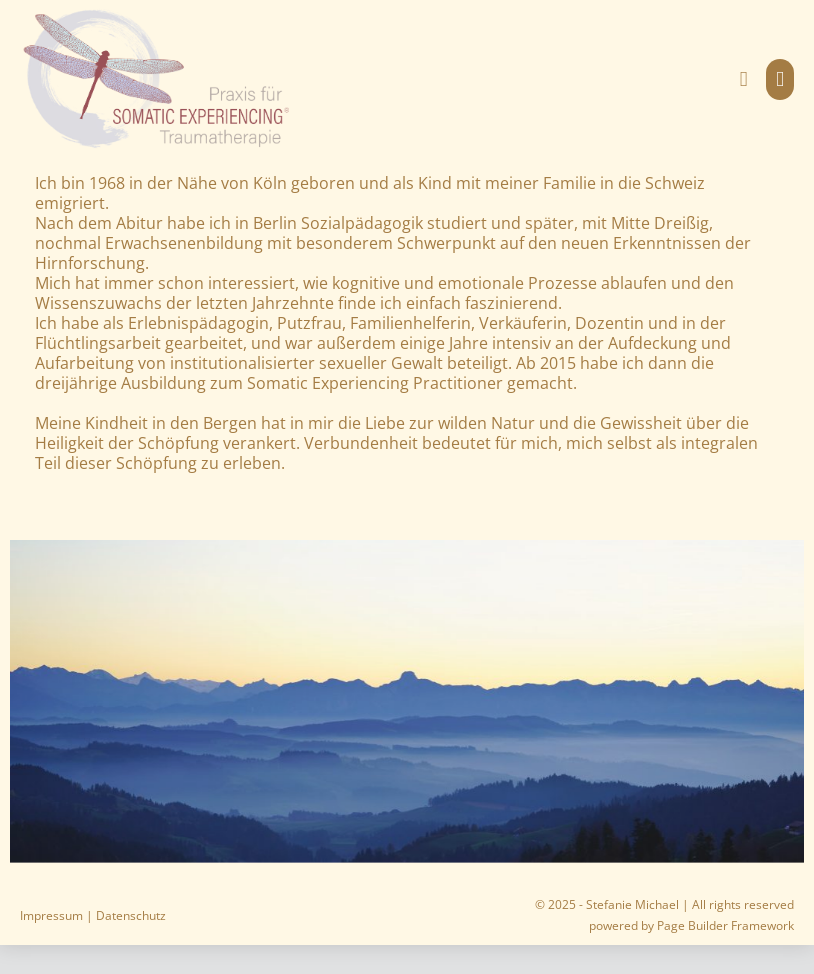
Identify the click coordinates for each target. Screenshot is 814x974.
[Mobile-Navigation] (780, 79)
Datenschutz (131, 915)
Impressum (51, 915)
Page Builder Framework (725, 925)
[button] (744, 79)
